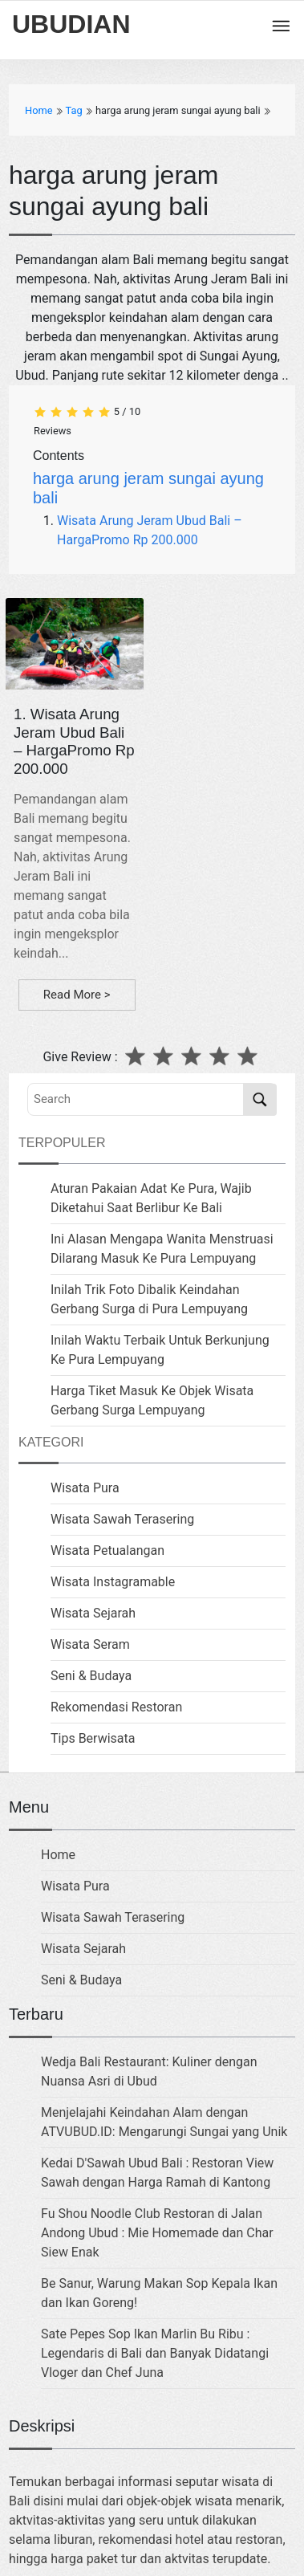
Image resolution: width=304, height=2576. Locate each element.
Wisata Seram (90, 1644)
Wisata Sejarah (93, 1613)
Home (58, 1854)
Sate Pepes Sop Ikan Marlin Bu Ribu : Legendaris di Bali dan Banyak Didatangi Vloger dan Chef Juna (155, 2353)
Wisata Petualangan (107, 1550)
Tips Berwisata (93, 1738)
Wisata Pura (85, 1488)
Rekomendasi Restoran (116, 1707)
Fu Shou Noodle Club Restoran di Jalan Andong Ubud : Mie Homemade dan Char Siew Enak (157, 2233)
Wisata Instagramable (113, 1581)
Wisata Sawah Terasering (122, 1519)
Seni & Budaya (91, 1675)
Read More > (77, 994)
